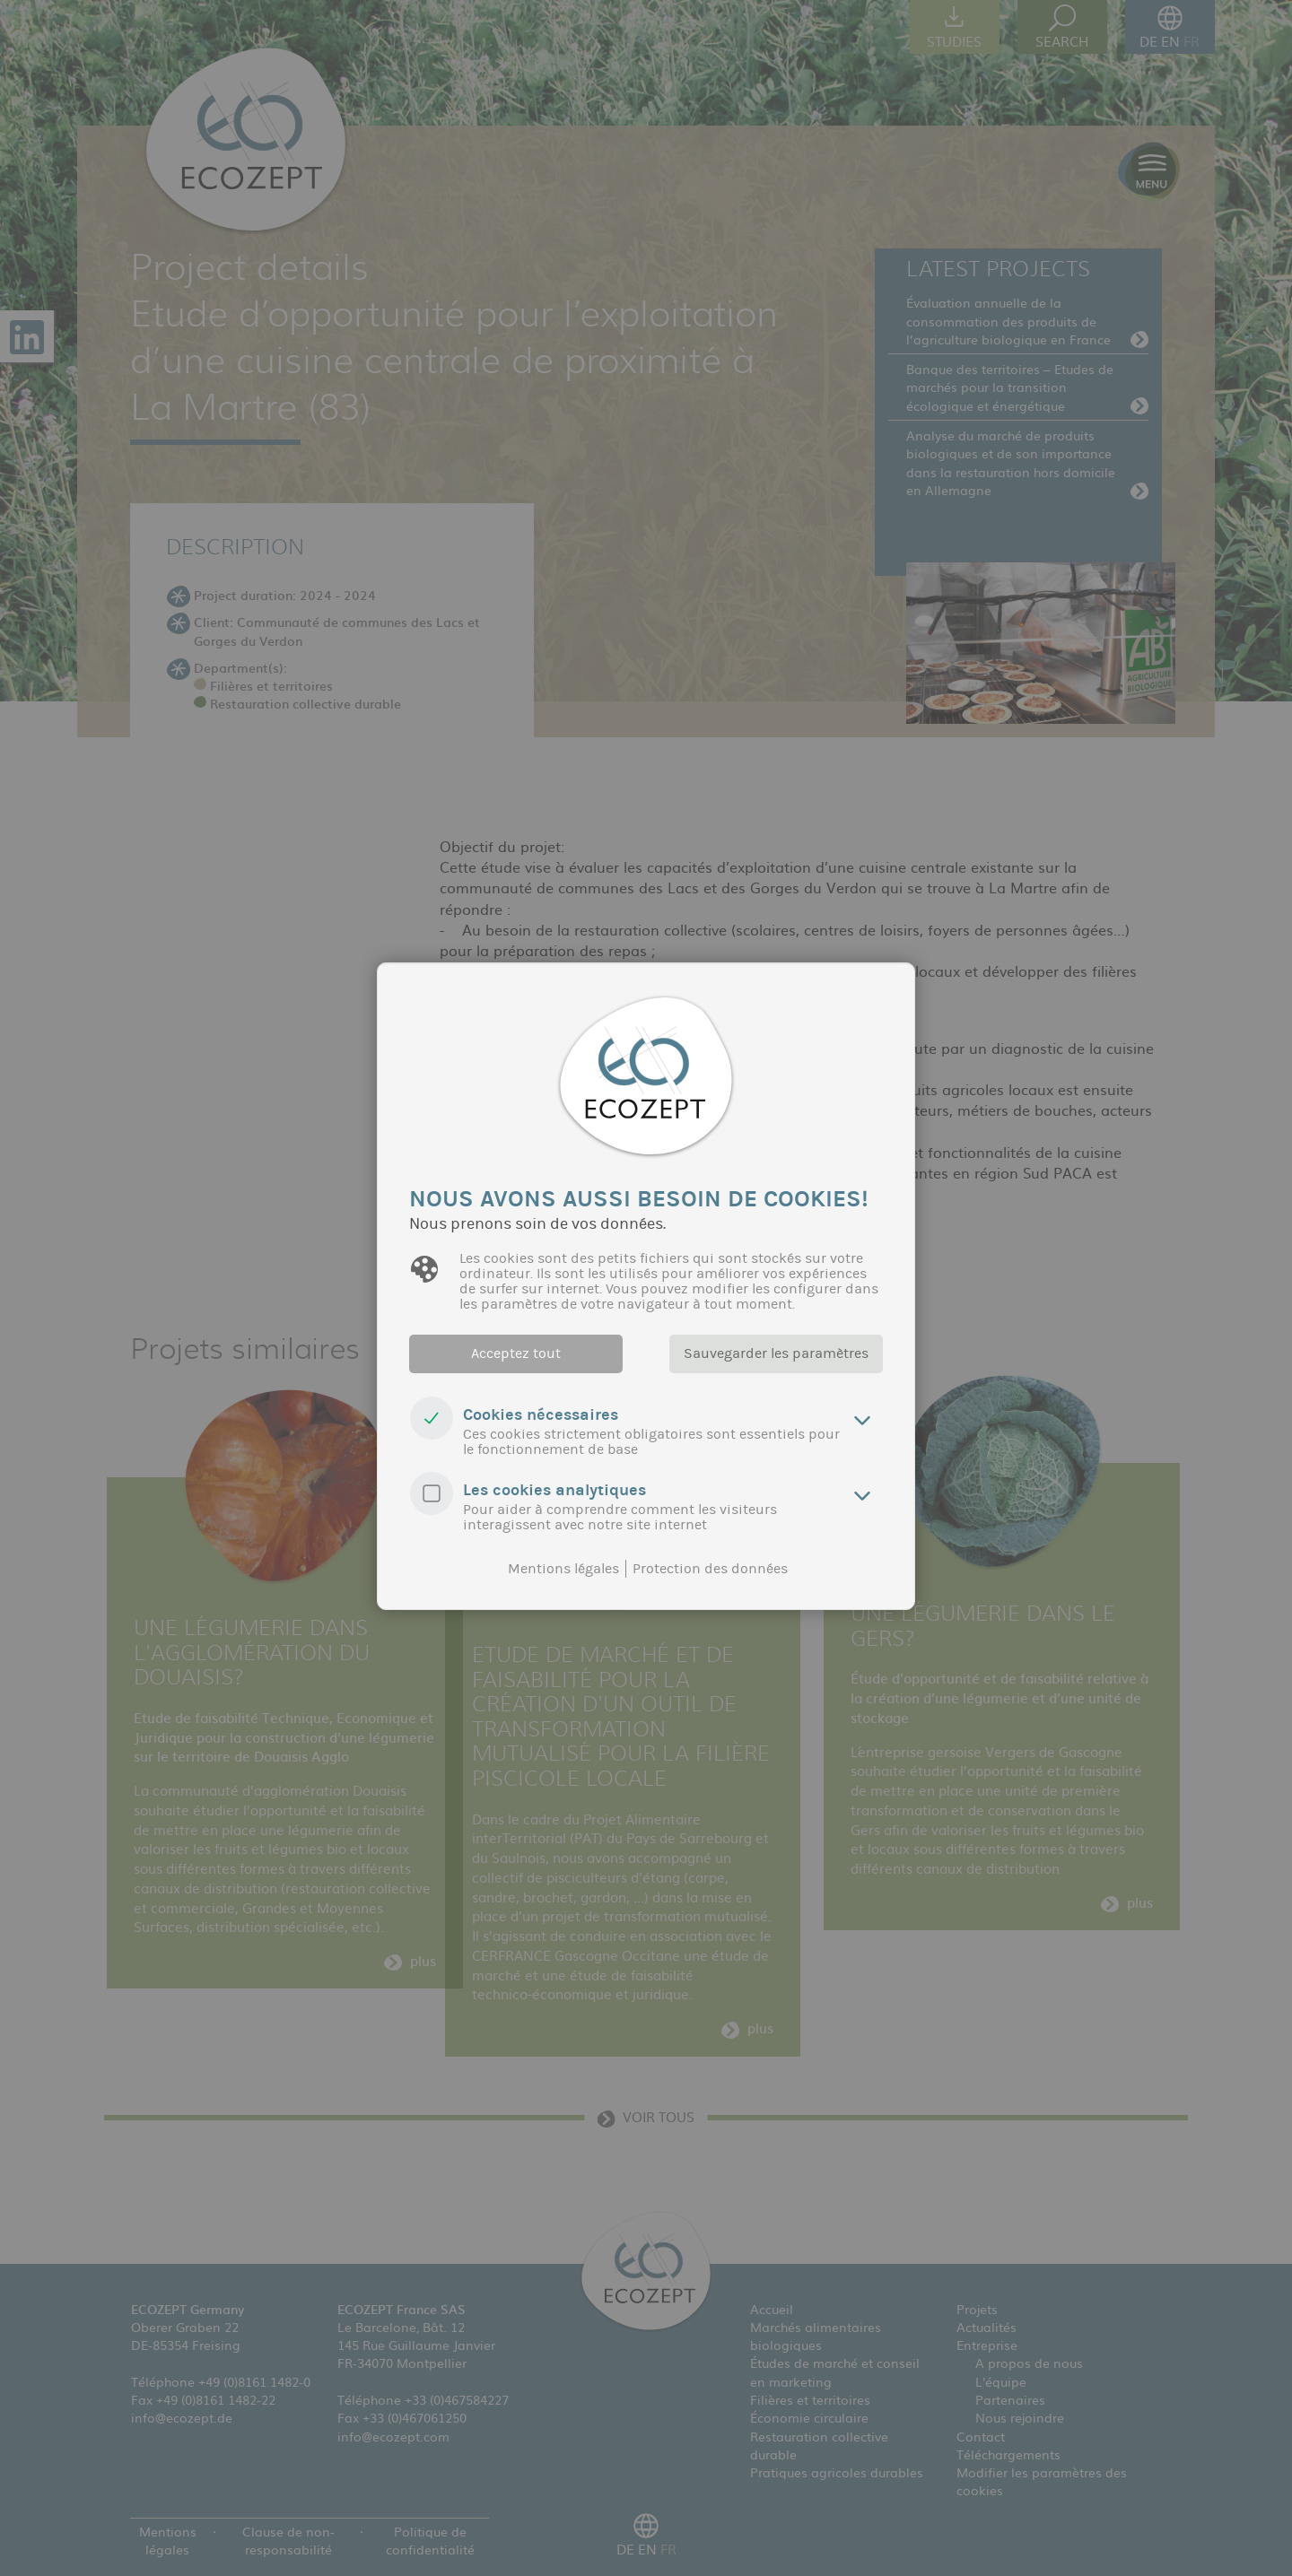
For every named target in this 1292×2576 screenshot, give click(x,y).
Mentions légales (563, 1569)
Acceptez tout (516, 1353)
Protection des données (710, 1569)
